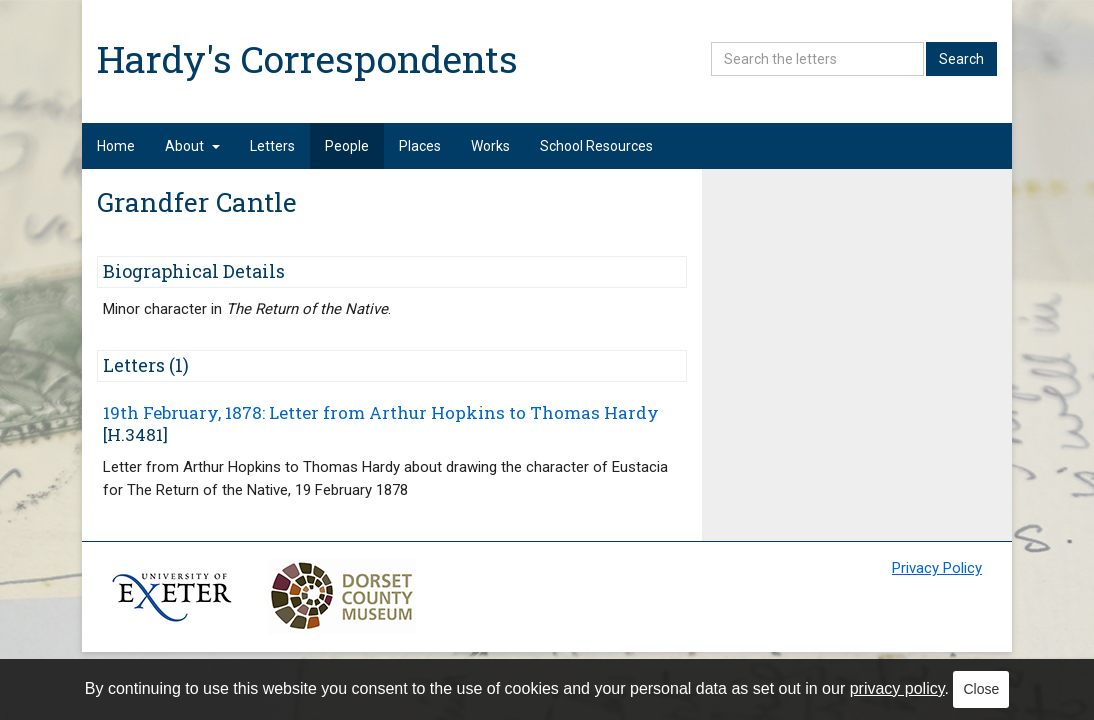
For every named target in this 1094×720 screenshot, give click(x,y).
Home (116, 146)
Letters (272, 146)
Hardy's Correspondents (307, 58)
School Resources (596, 146)
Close (981, 689)
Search (961, 59)
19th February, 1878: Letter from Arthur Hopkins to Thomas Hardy (381, 412)
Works (490, 146)
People (347, 146)
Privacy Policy (937, 568)
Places (420, 146)
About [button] (192, 146)
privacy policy (897, 688)
